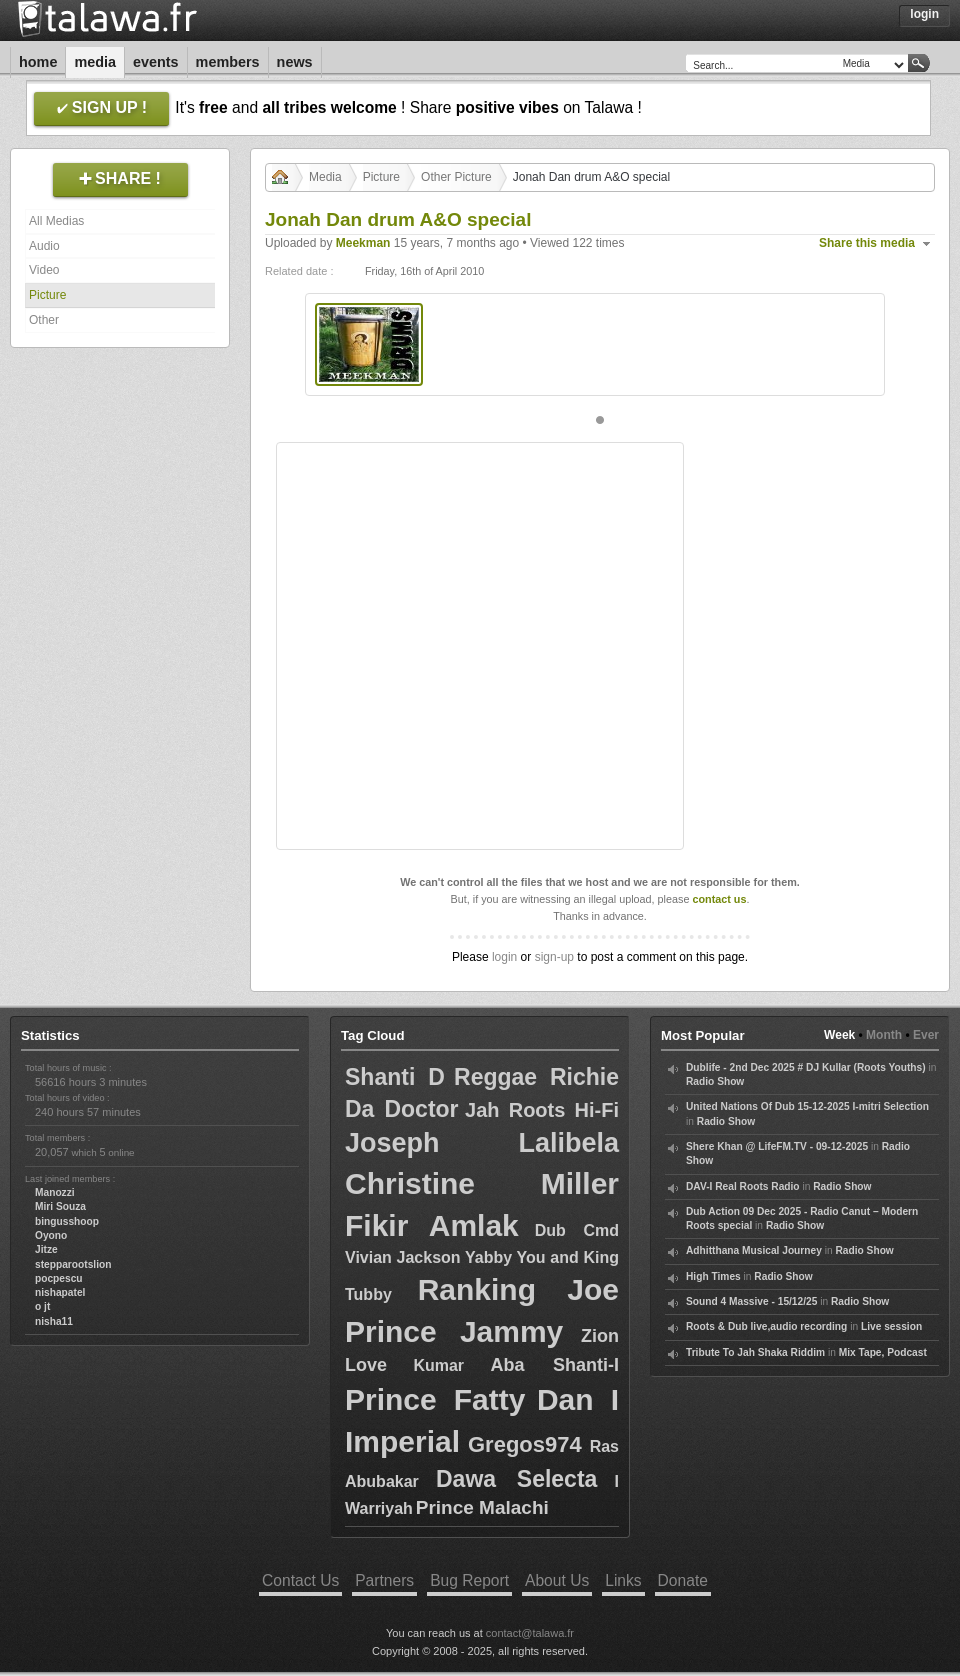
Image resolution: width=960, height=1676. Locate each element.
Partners (384, 1580)
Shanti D (395, 1077)
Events (156, 62)
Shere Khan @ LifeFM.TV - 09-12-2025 (777, 1146)
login (504, 957)
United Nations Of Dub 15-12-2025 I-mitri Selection (807, 1106)
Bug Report (469, 1580)
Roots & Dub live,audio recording (766, 1326)
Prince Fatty (435, 1399)
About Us (557, 1580)
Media (95, 62)
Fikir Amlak (432, 1225)
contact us (719, 899)
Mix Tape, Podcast (883, 1352)
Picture (47, 295)
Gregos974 (525, 1444)
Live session (891, 1326)
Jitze (46, 1249)
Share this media (867, 243)
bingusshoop (67, 1221)
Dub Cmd (577, 1230)
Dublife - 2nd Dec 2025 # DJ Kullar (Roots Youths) (806, 1067)
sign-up (554, 957)
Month (884, 1035)
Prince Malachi (482, 1507)
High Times (713, 1276)
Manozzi (55, 1192)
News (295, 62)
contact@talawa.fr (530, 1633)
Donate (683, 1580)
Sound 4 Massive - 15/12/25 (751, 1301)
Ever (926, 1035)
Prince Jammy (454, 1331)
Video (44, 270)
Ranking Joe (518, 1289)
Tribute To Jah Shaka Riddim (755, 1352)
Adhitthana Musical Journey (754, 1250)
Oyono (51, 1235)
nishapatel (60, 1292)
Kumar (438, 1365)
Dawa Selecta (516, 1479)
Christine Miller (482, 1183)
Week (839, 1035)
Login (924, 14)
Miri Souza (60, 1206)
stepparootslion (73, 1264)
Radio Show (715, 1081)
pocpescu (59, 1278)
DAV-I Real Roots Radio (743, 1186)
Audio (44, 246)
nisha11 (54, 1321)
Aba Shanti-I (554, 1365)
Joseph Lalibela (482, 1143)
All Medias (56, 221)
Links (623, 1580)
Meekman (363, 243)
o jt (42, 1306)
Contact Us (300, 1580)
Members (228, 62)
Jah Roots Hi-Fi (542, 1110)
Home (38, 62)
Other (44, 320)
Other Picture (456, 177)
